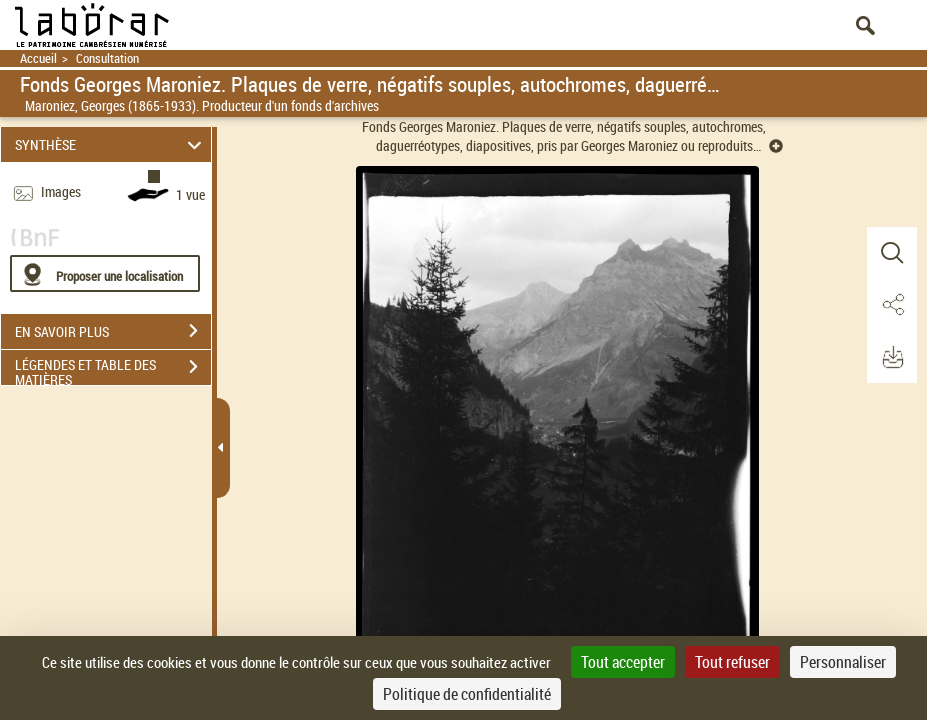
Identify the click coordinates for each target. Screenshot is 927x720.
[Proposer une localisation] (105, 273)
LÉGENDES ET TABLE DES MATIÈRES (113, 369)
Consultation (107, 58)
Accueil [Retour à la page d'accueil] (38, 58)
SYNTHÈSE (111, 144)
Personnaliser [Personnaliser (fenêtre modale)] (843, 662)
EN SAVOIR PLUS (113, 331)
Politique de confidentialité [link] (467, 694)
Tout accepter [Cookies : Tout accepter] (623, 662)
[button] (892, 253)
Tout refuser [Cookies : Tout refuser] (732, 662)
